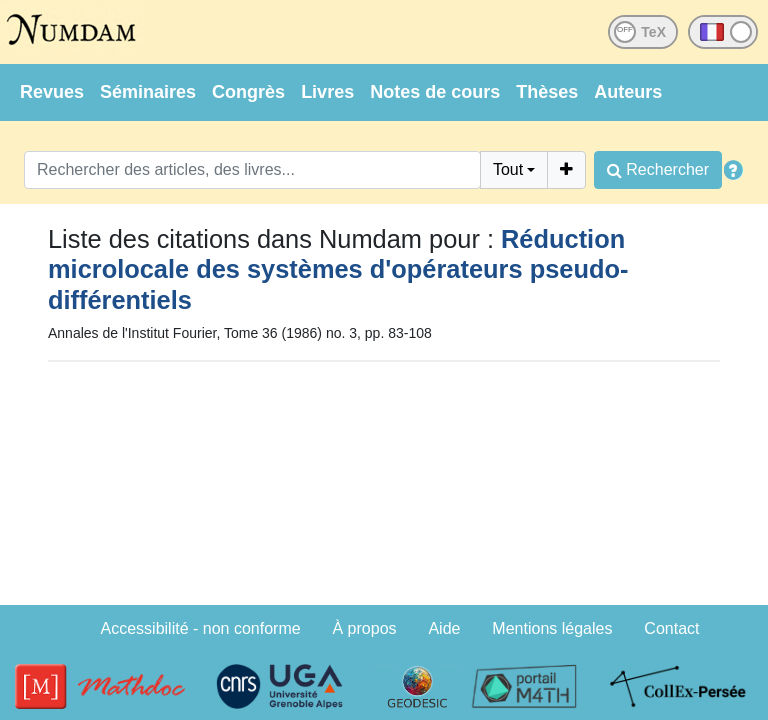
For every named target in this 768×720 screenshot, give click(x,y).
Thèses (547, 92)
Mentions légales (552, 628)
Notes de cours (435, 92)
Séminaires (148, 92)
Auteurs (628, 92)
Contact (671, 628)
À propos (365, 628)
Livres (327, 92)
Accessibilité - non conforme (201, 628)
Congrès (248, 92)
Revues (52, 92)
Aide (444, 628)
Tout (508, 169)
